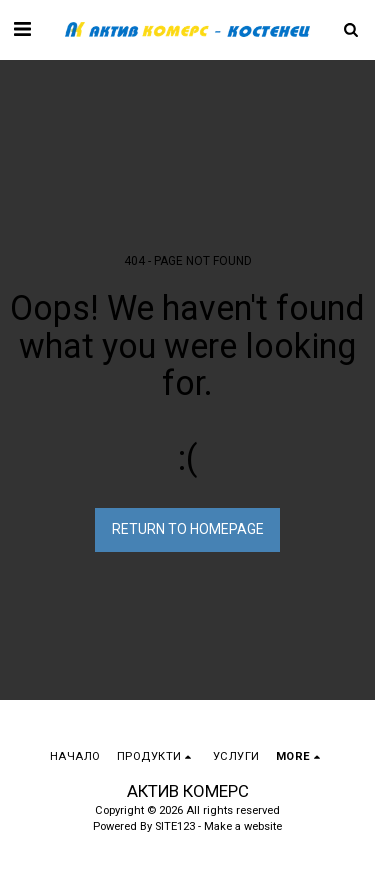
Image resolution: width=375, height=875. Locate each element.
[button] (22, 29)
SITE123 (175, 826)
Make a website (243, 826)
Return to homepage (188, 529)
